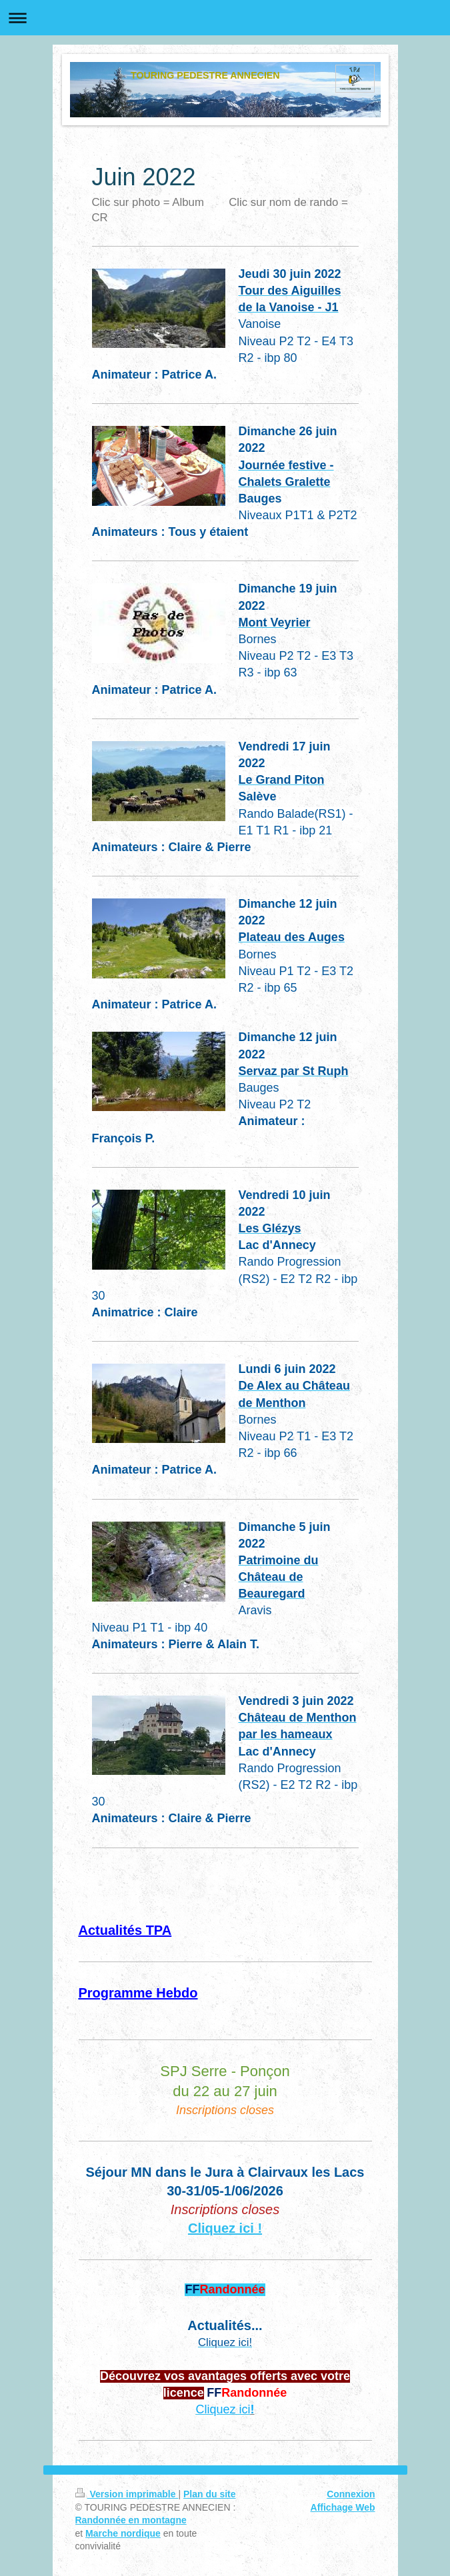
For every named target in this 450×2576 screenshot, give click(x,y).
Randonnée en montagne (131, 2520)
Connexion (351, 2494)
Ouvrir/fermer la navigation (225, 17)
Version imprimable (127, 2494)
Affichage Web (343, 2507)
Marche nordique (123, 2533)
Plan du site (209, 2494)
